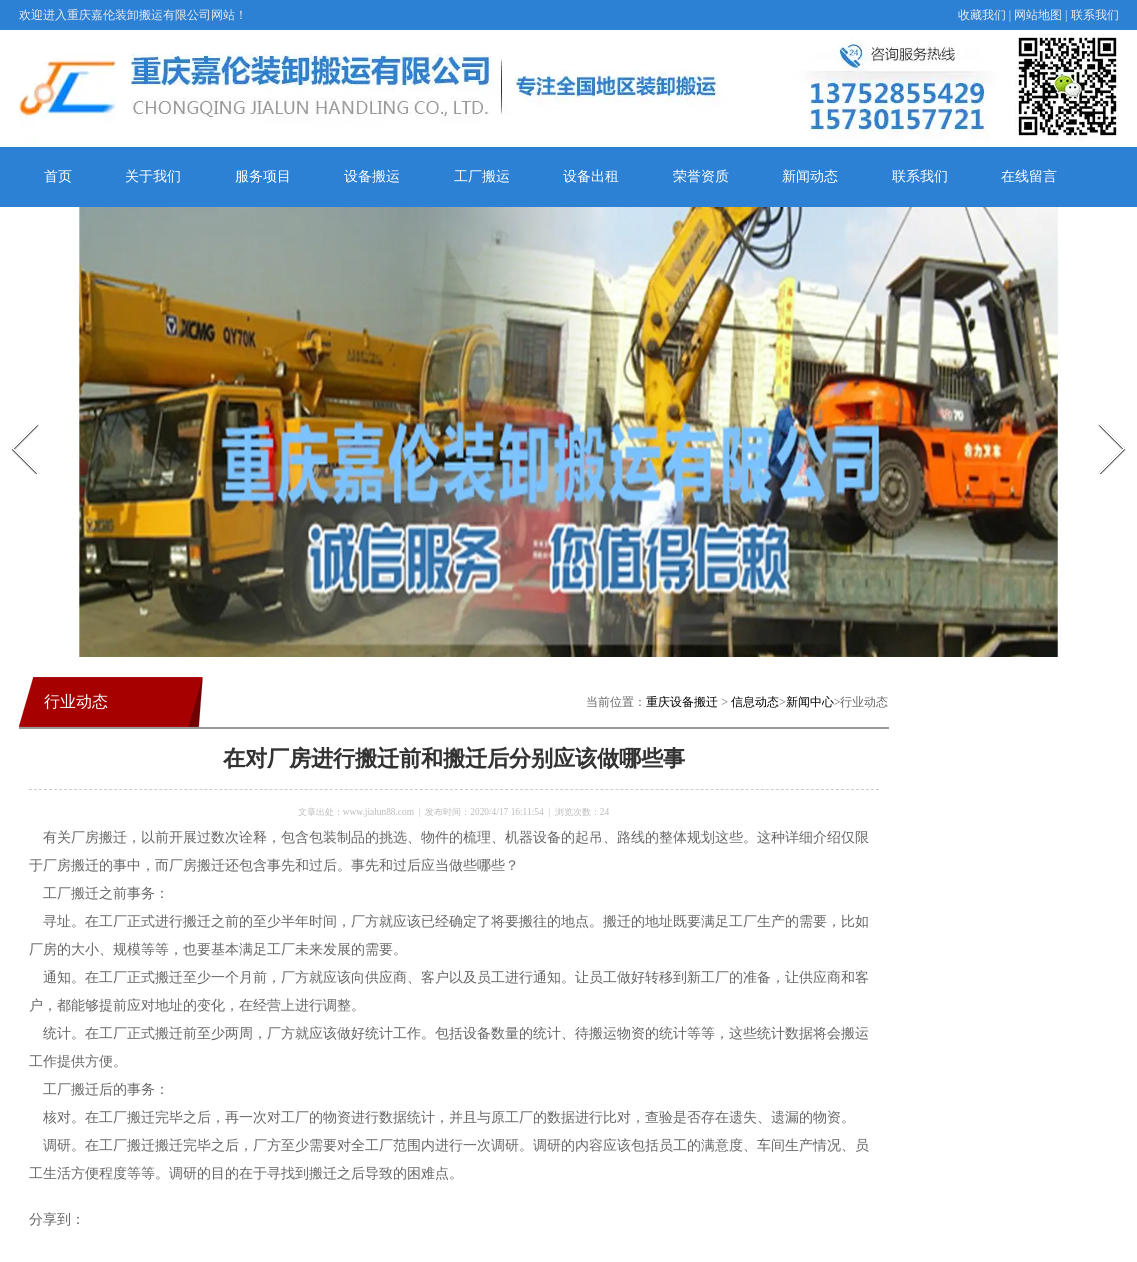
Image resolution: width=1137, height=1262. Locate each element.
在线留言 (1029, 176)
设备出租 (591, 176)
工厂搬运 (482, 176)
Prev (13, 417)
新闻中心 (810, 702)
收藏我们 (982, 15)
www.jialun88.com (378, 812)
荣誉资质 (701, 176)
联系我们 (1095, 15)
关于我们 (153, 176)
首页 (58, 176)
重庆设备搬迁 (682, 702)
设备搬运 (372, 176)
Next (1100, 417)
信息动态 (755, 702)
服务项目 (263, 176)
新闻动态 (810, 176)
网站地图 (1038, 15)
